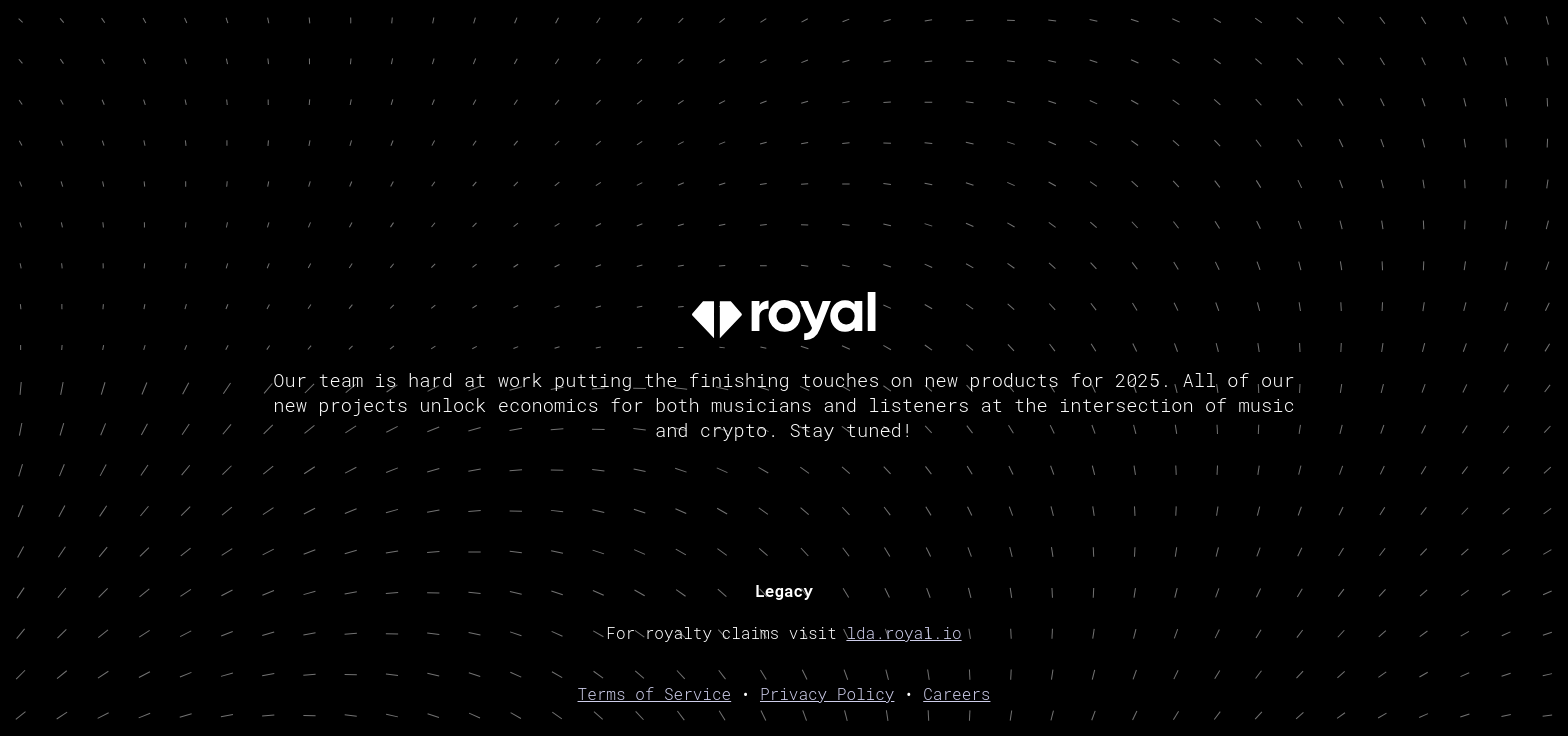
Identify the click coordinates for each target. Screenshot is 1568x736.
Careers (956, 693)
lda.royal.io (903, 632)
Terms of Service (655, 693)
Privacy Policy (827, 693)
